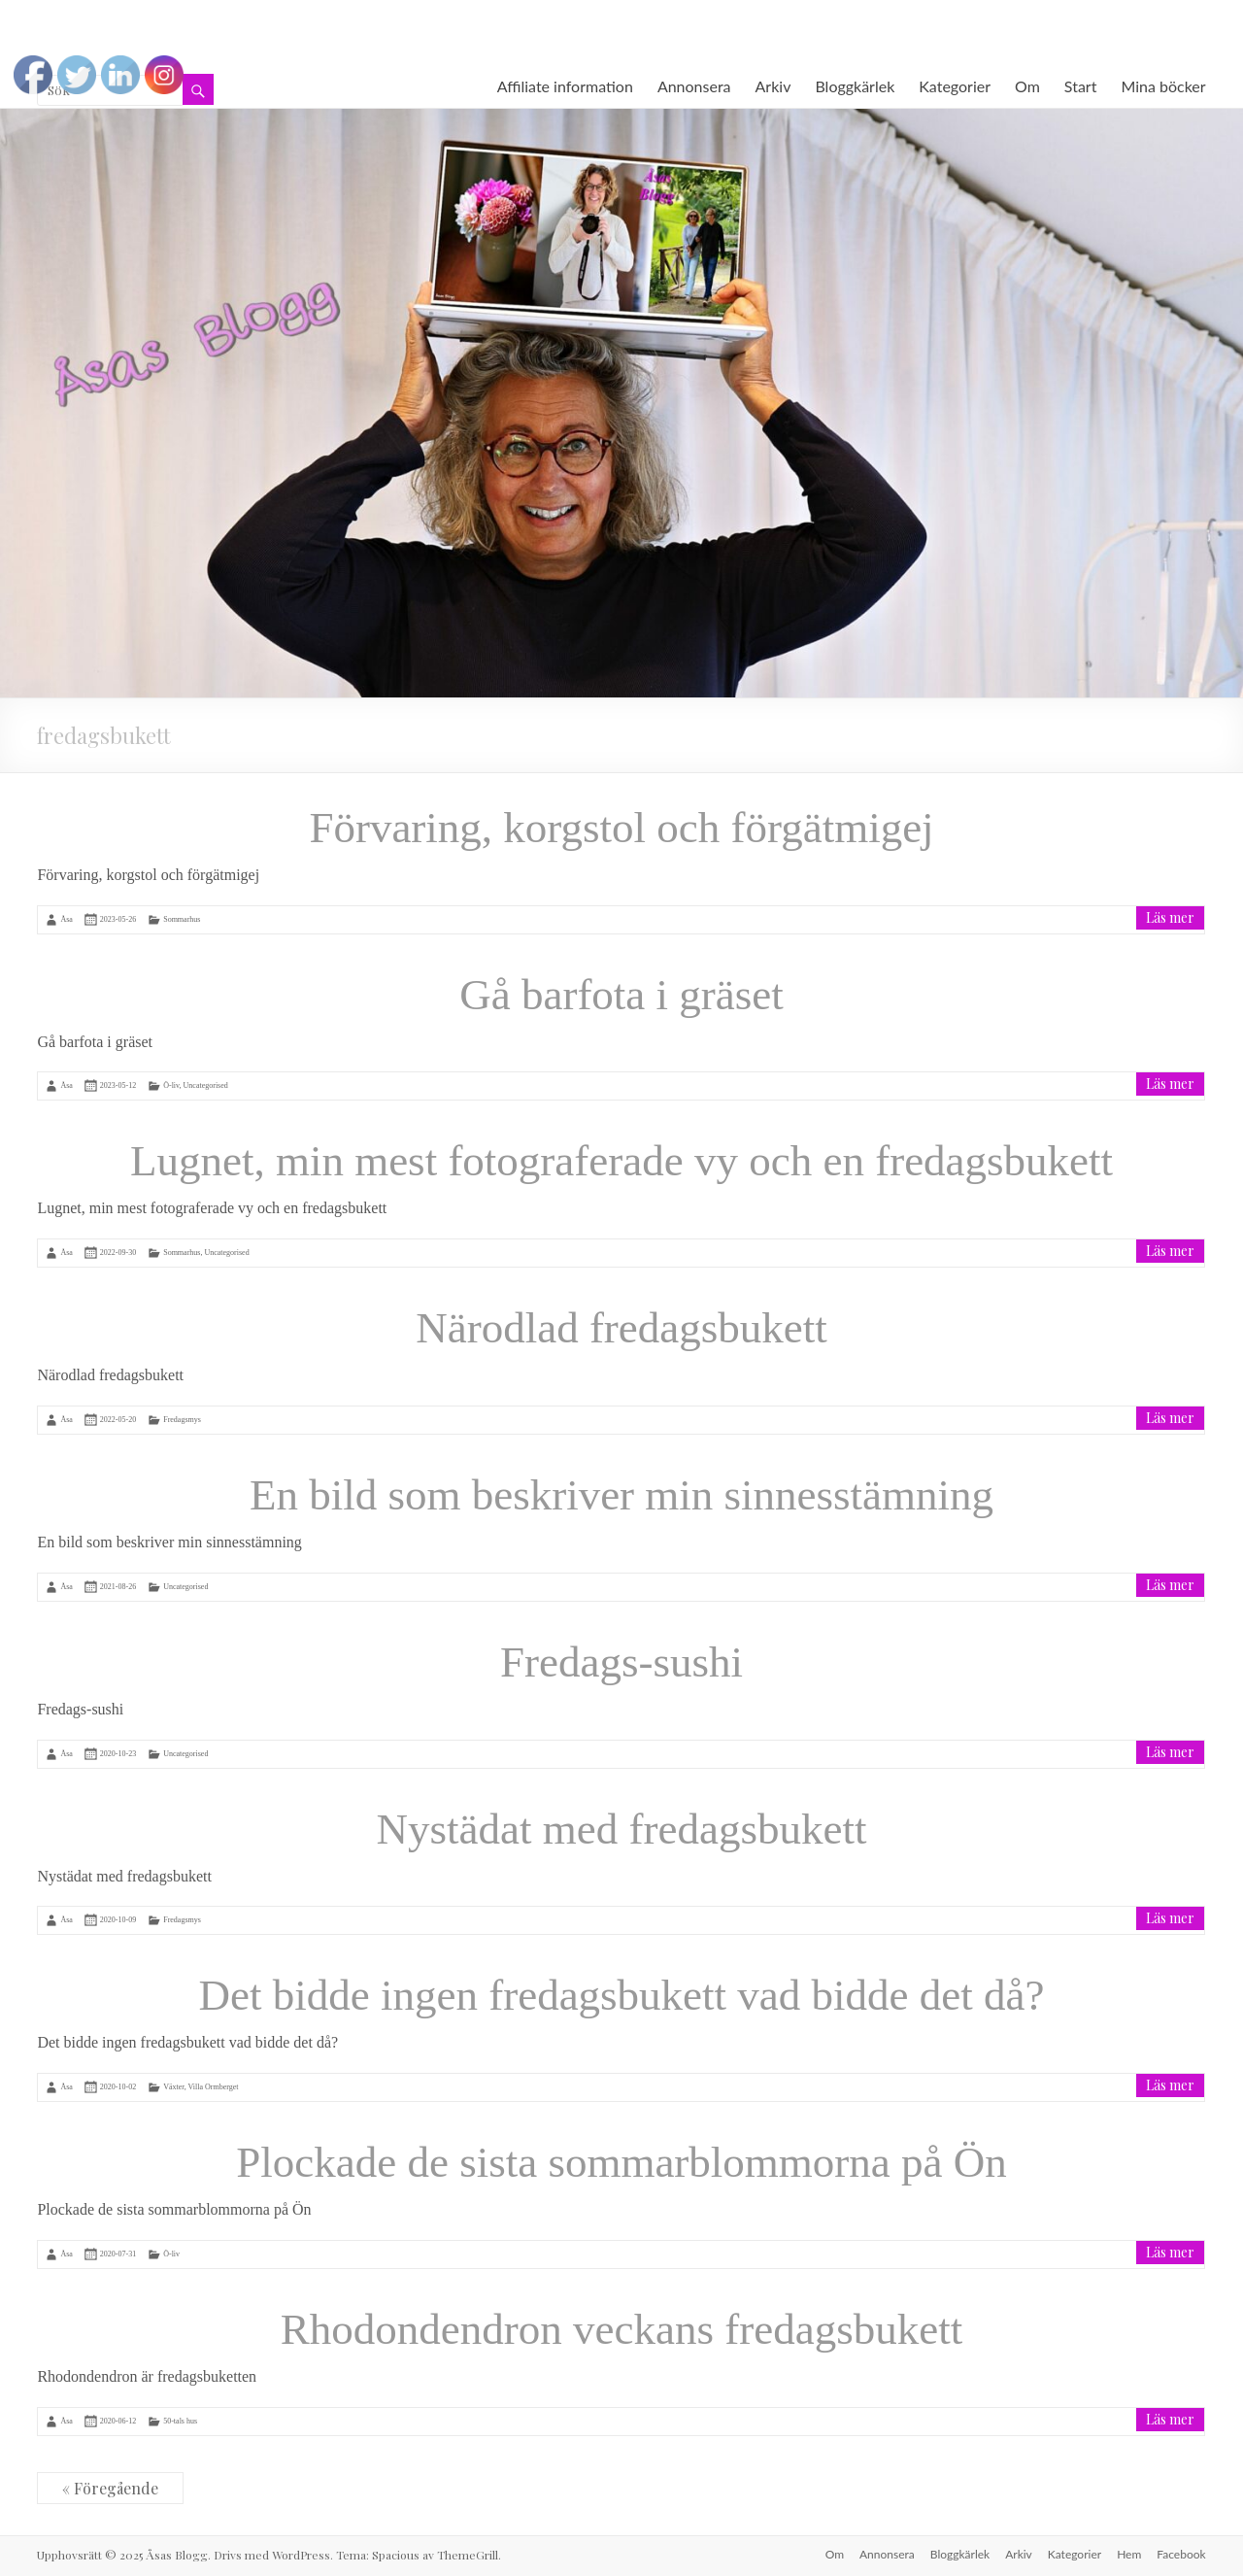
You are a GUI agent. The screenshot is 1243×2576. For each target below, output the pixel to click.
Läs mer (1170, 917)
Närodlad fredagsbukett (621, 1328)
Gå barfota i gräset (621, 994)
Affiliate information (565, 86)
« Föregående (110, 2488)
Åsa (66, 919)
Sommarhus (181, 919)
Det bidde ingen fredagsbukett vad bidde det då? (622, 1995)
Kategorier (955, 86)
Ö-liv (171, 1085)
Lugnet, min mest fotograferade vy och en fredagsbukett (621, 1160)
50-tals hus (180, 2421)
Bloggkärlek (854, 86)
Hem (1129, 2554)
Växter (173, 2087)
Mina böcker (1163, 86)
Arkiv (773, 86)
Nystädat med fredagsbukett (622, 1829)
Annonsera (694, 86)
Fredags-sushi (621, 1662)
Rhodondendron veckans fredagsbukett (621, 2329)
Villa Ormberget (213, 2087)
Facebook (1181, 2554)
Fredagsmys (182, 1419)
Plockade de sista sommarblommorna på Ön (621, 2162)
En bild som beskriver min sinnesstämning (621, 1495)
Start (1080, 86)
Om (1027, 86)
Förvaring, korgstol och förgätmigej (621, 827)
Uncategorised (206, 1085)
